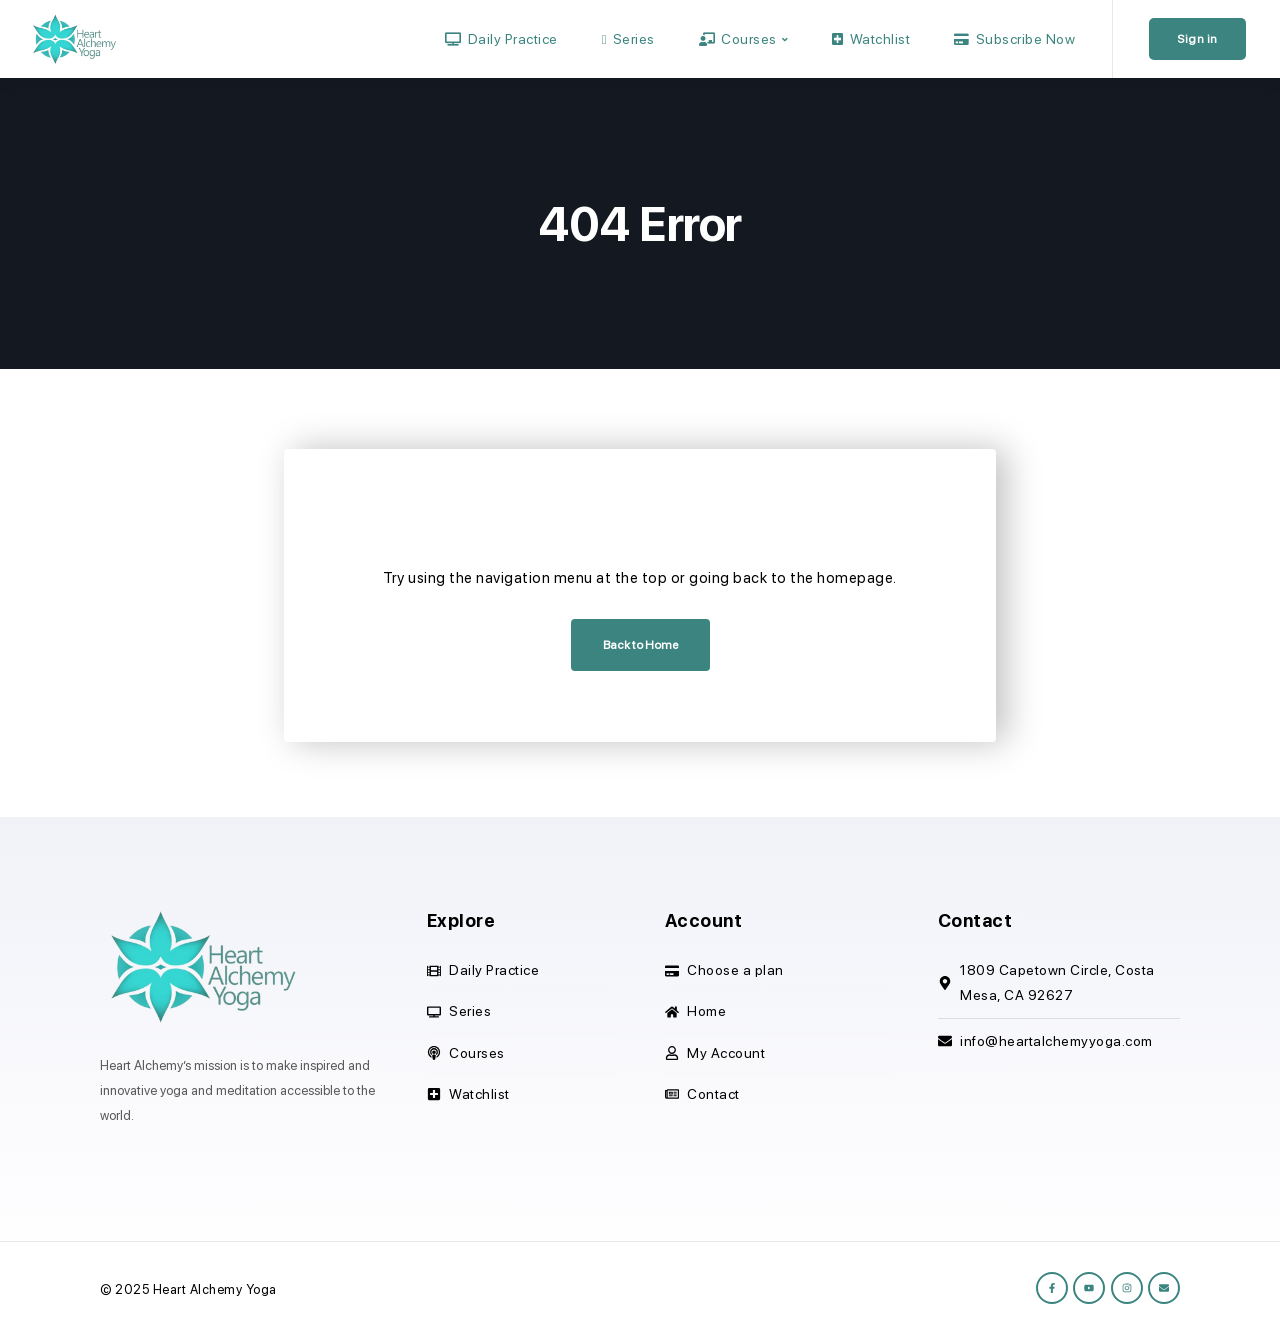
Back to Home (640, 645)
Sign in (1197, 39)
